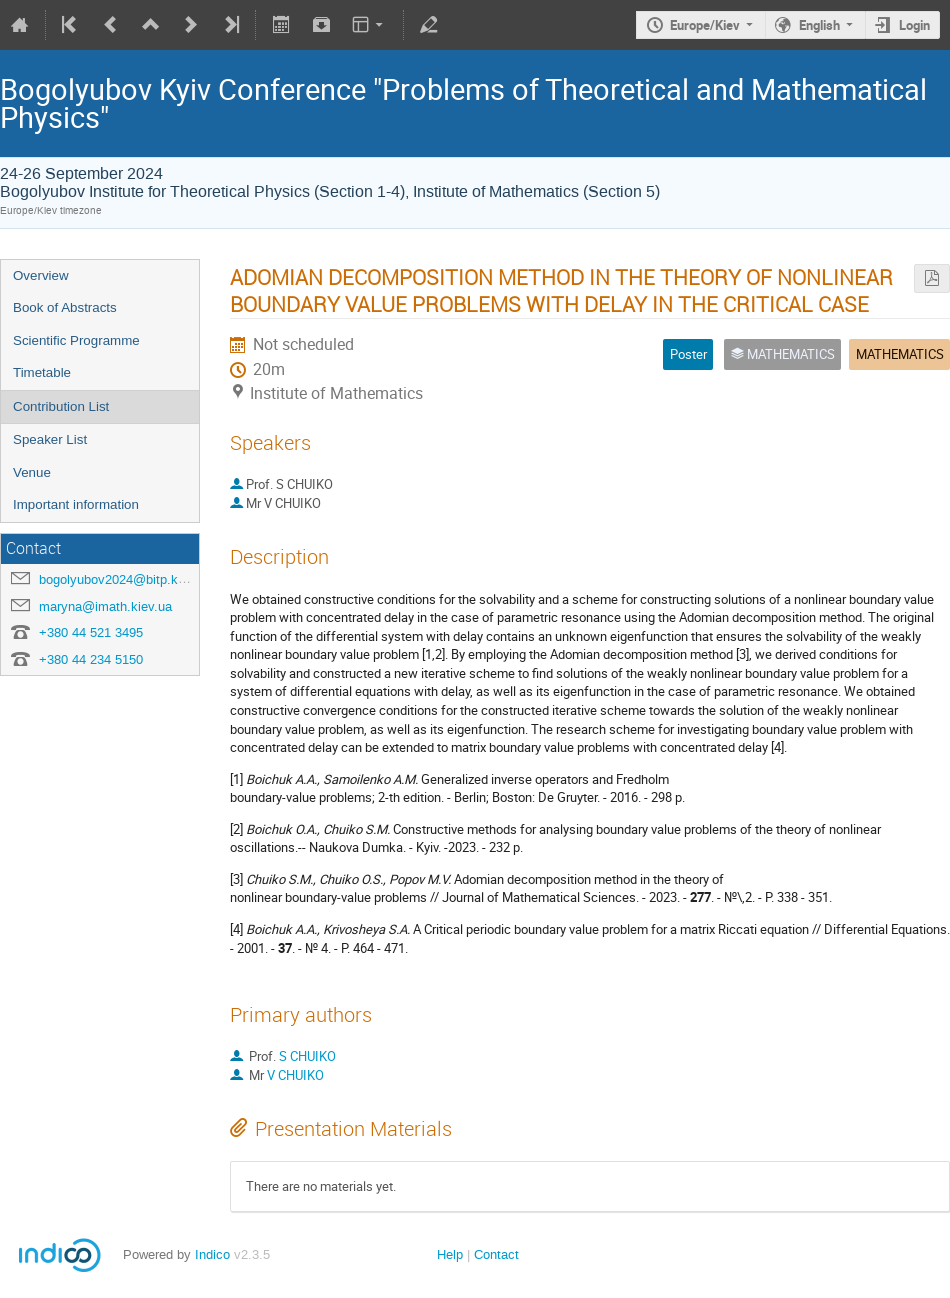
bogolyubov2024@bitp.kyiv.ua (125, 579)
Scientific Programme (76, 340)
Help (450, 1254)
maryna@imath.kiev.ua (105, 606)
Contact (496, 1254)
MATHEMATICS (900, 354)
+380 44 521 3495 (91, 632)
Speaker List (50, 439)
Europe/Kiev (705, 25)
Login (914, 25)
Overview (41, 275)
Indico (212, 1254)
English (819, 25)
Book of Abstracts (65, 307)
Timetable (42, 372)
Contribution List (61, 406)
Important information (76, 504)
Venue (32, 472)
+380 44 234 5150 (91, 659)
